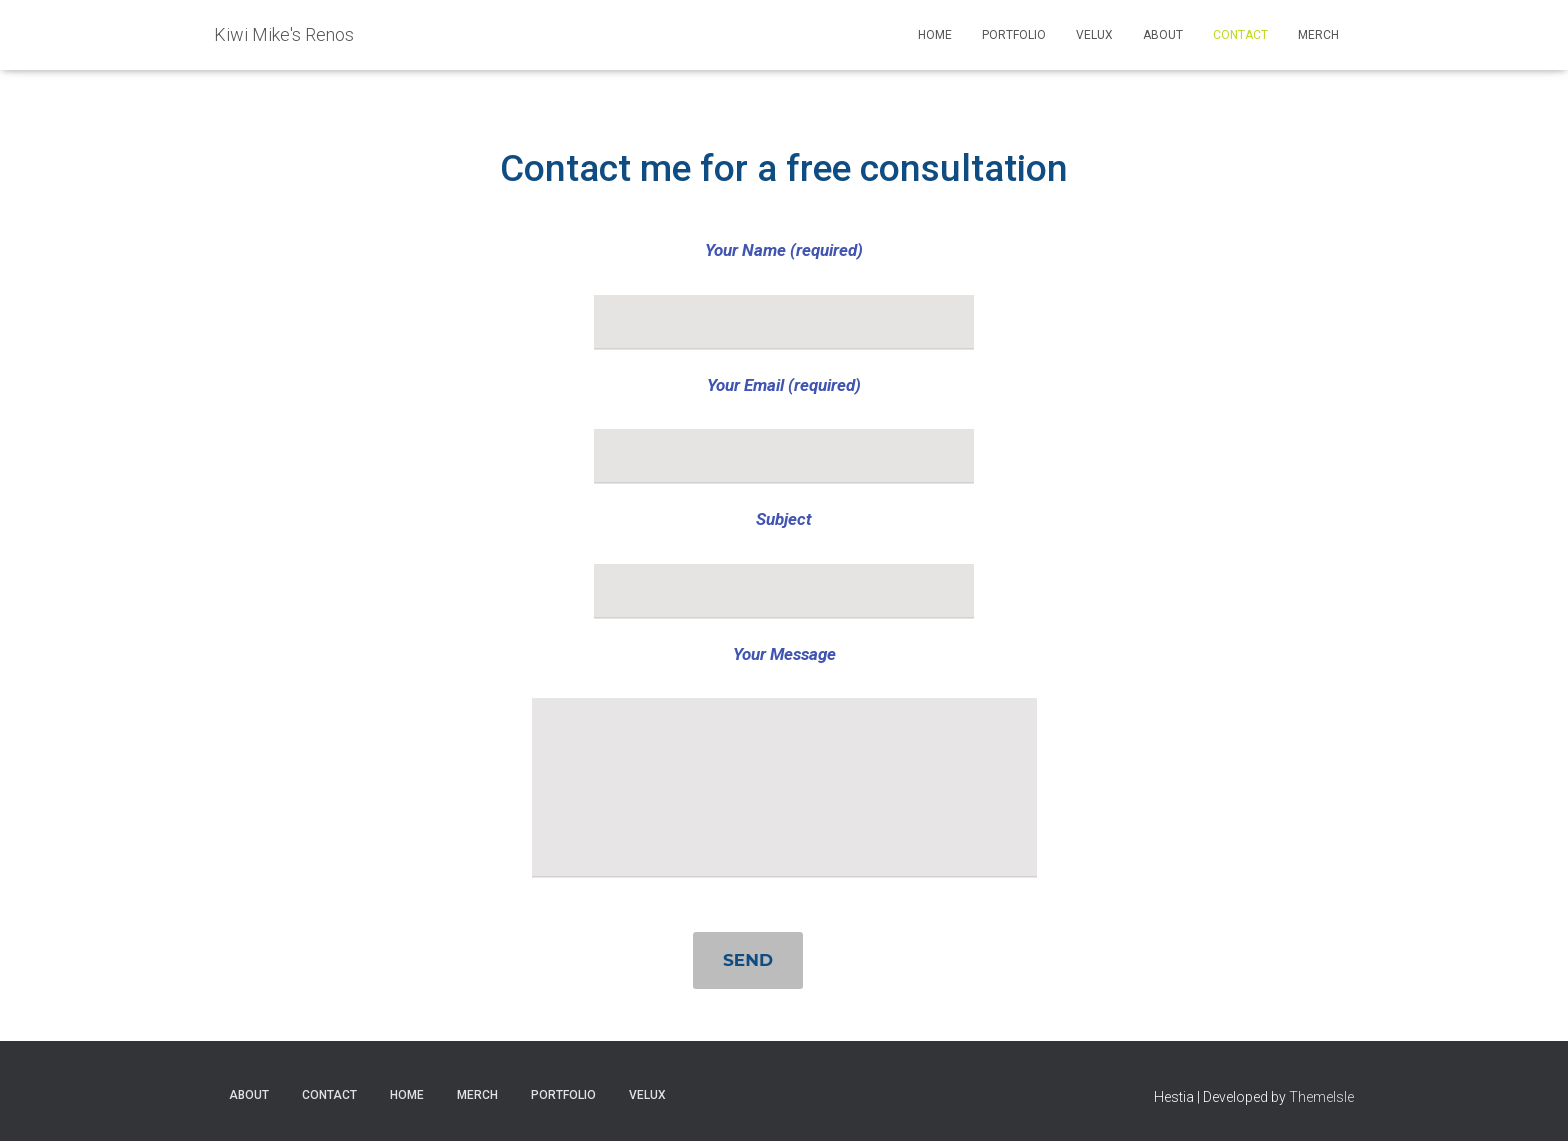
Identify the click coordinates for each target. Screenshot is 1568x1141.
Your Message (784, 761)
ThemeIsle (1321, 1097)
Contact (1240, 35)
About (1163, 35)
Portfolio (1014, 35)
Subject (784, 564)
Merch (1318, 35)
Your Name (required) (784, 295)
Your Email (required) (784, 430)
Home (935, 35)
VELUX (1094, 35)
